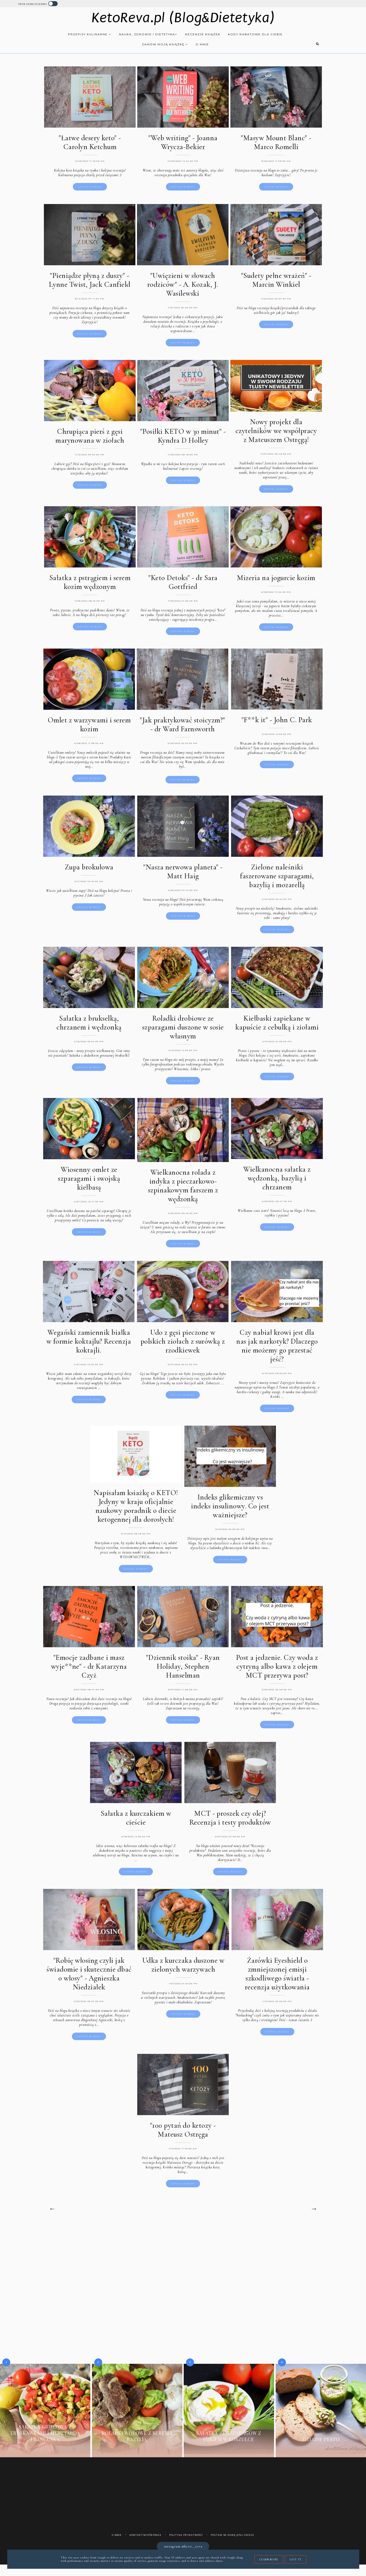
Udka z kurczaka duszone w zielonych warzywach (183, 1975)
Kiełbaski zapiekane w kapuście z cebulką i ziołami (277, 1028)
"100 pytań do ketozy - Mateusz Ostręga (183, 2141)
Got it (296, 2559)
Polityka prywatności (186, 2546)
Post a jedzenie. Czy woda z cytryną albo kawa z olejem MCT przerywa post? (277, 1675)
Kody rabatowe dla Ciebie (255, 36)
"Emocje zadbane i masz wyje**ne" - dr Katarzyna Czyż (89, 1675)
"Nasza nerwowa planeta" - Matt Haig (183, 876)
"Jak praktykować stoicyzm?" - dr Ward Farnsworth (183, 729)
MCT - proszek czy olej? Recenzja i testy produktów (230, 1827)
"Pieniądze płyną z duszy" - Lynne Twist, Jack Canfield (89, 282)
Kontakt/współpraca (146, 2546)
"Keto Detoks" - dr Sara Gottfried (183, 586)
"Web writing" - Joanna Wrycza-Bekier (183, 144)
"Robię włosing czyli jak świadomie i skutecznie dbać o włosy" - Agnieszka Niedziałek (89, 1984)
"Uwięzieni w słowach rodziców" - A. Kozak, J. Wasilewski (183, 287)
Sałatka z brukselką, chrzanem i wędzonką (89, 1028)
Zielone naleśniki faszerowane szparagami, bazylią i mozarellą (276, 880)
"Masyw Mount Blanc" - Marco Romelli (276, 144)
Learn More (268, 2559)
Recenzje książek (202, 36)
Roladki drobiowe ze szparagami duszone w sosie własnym (182, 1032)
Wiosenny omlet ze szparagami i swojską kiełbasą (89, 1184)
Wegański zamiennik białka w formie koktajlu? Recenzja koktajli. (89, 1348)
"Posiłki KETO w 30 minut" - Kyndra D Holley (183, 439)
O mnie (202, 46)
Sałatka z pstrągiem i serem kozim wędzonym (90, 586)
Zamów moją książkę (165, 46)
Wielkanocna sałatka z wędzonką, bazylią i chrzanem (277, 1184)
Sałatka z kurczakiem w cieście (136, 1827)
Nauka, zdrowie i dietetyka (148, 36)
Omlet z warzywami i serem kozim (89, 729)
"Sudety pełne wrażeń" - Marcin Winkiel (276, 282)
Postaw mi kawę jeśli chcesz (232, 2546)
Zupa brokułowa (89, 871)
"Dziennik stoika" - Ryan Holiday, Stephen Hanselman (183, 1675)
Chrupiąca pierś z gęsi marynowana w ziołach (90, 439)
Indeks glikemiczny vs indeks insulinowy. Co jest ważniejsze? (230, 1514)
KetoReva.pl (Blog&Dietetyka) (183, 19)
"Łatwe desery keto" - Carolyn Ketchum (90, 144)
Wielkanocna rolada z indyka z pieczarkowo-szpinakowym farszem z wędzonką (183, 1192)
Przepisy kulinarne (89, 36)
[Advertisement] (183, 2274)
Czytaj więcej (90, 189)
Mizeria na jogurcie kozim (276, 581)
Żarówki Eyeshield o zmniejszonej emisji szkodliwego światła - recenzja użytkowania (277, 1984)
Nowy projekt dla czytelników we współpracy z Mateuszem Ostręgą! (276, 434)
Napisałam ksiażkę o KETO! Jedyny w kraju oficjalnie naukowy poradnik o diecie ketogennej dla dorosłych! (136, 1514)
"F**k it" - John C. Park (276, 723)
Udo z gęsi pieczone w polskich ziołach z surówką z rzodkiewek (182, 1348)
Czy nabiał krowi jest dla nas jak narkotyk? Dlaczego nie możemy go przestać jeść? (277, 1353)
